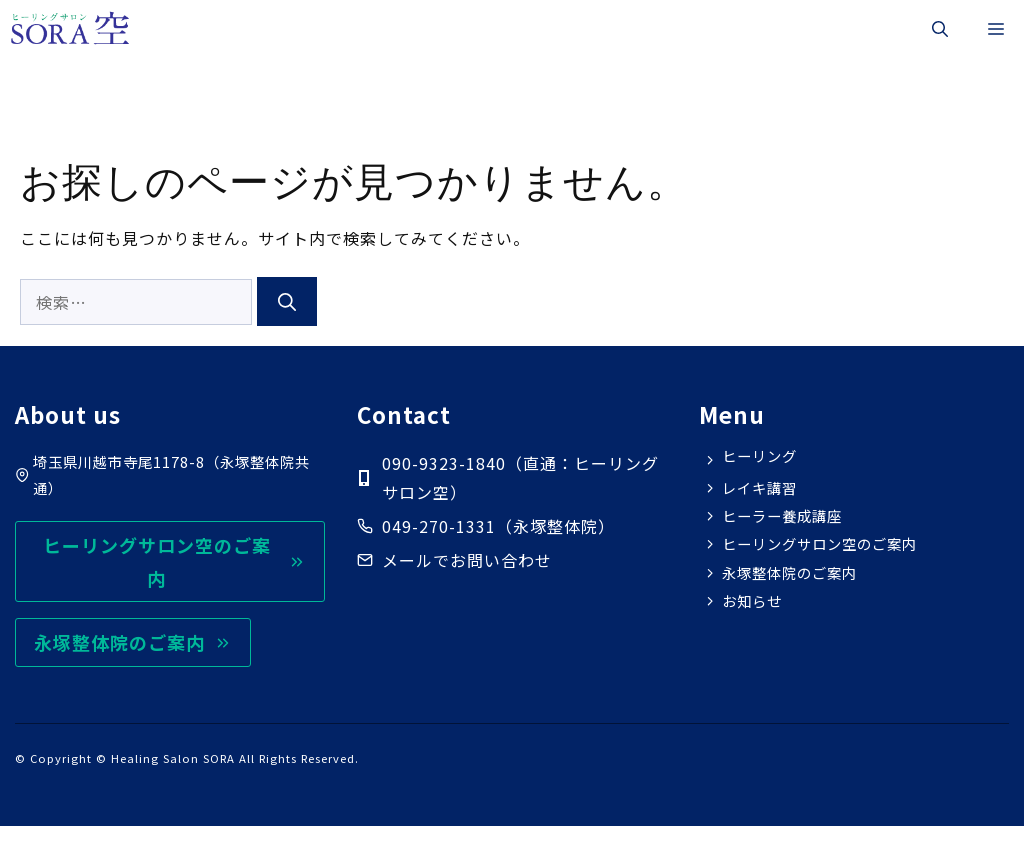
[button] (940, 28)
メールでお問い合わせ (467, 560)
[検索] (287, 301)
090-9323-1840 (444, 463)
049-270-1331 (439, 526)
